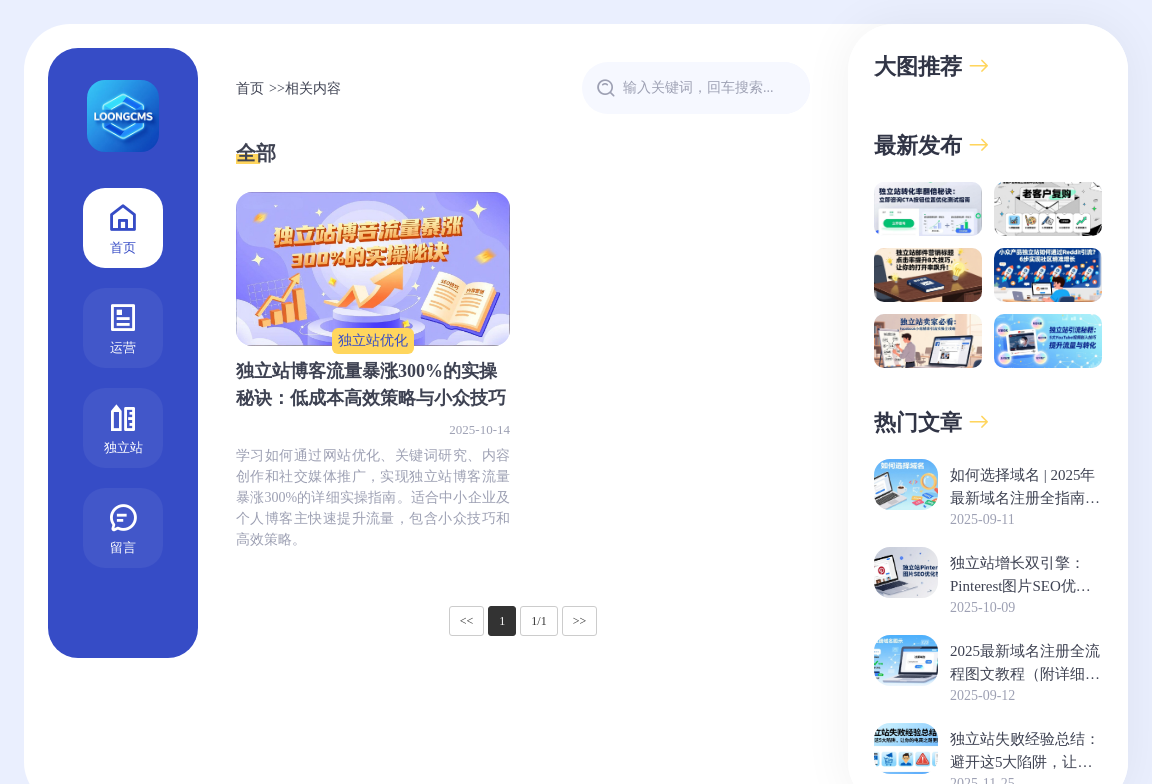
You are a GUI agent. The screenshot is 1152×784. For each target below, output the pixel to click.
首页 (123, 226)
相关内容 (313, 88)
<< (467, 621)
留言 (123, 526)
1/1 (538, 621)
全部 (256, 153)
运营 (123, 326)
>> (580, 621)
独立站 (123, 426)
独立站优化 (373, 340)
